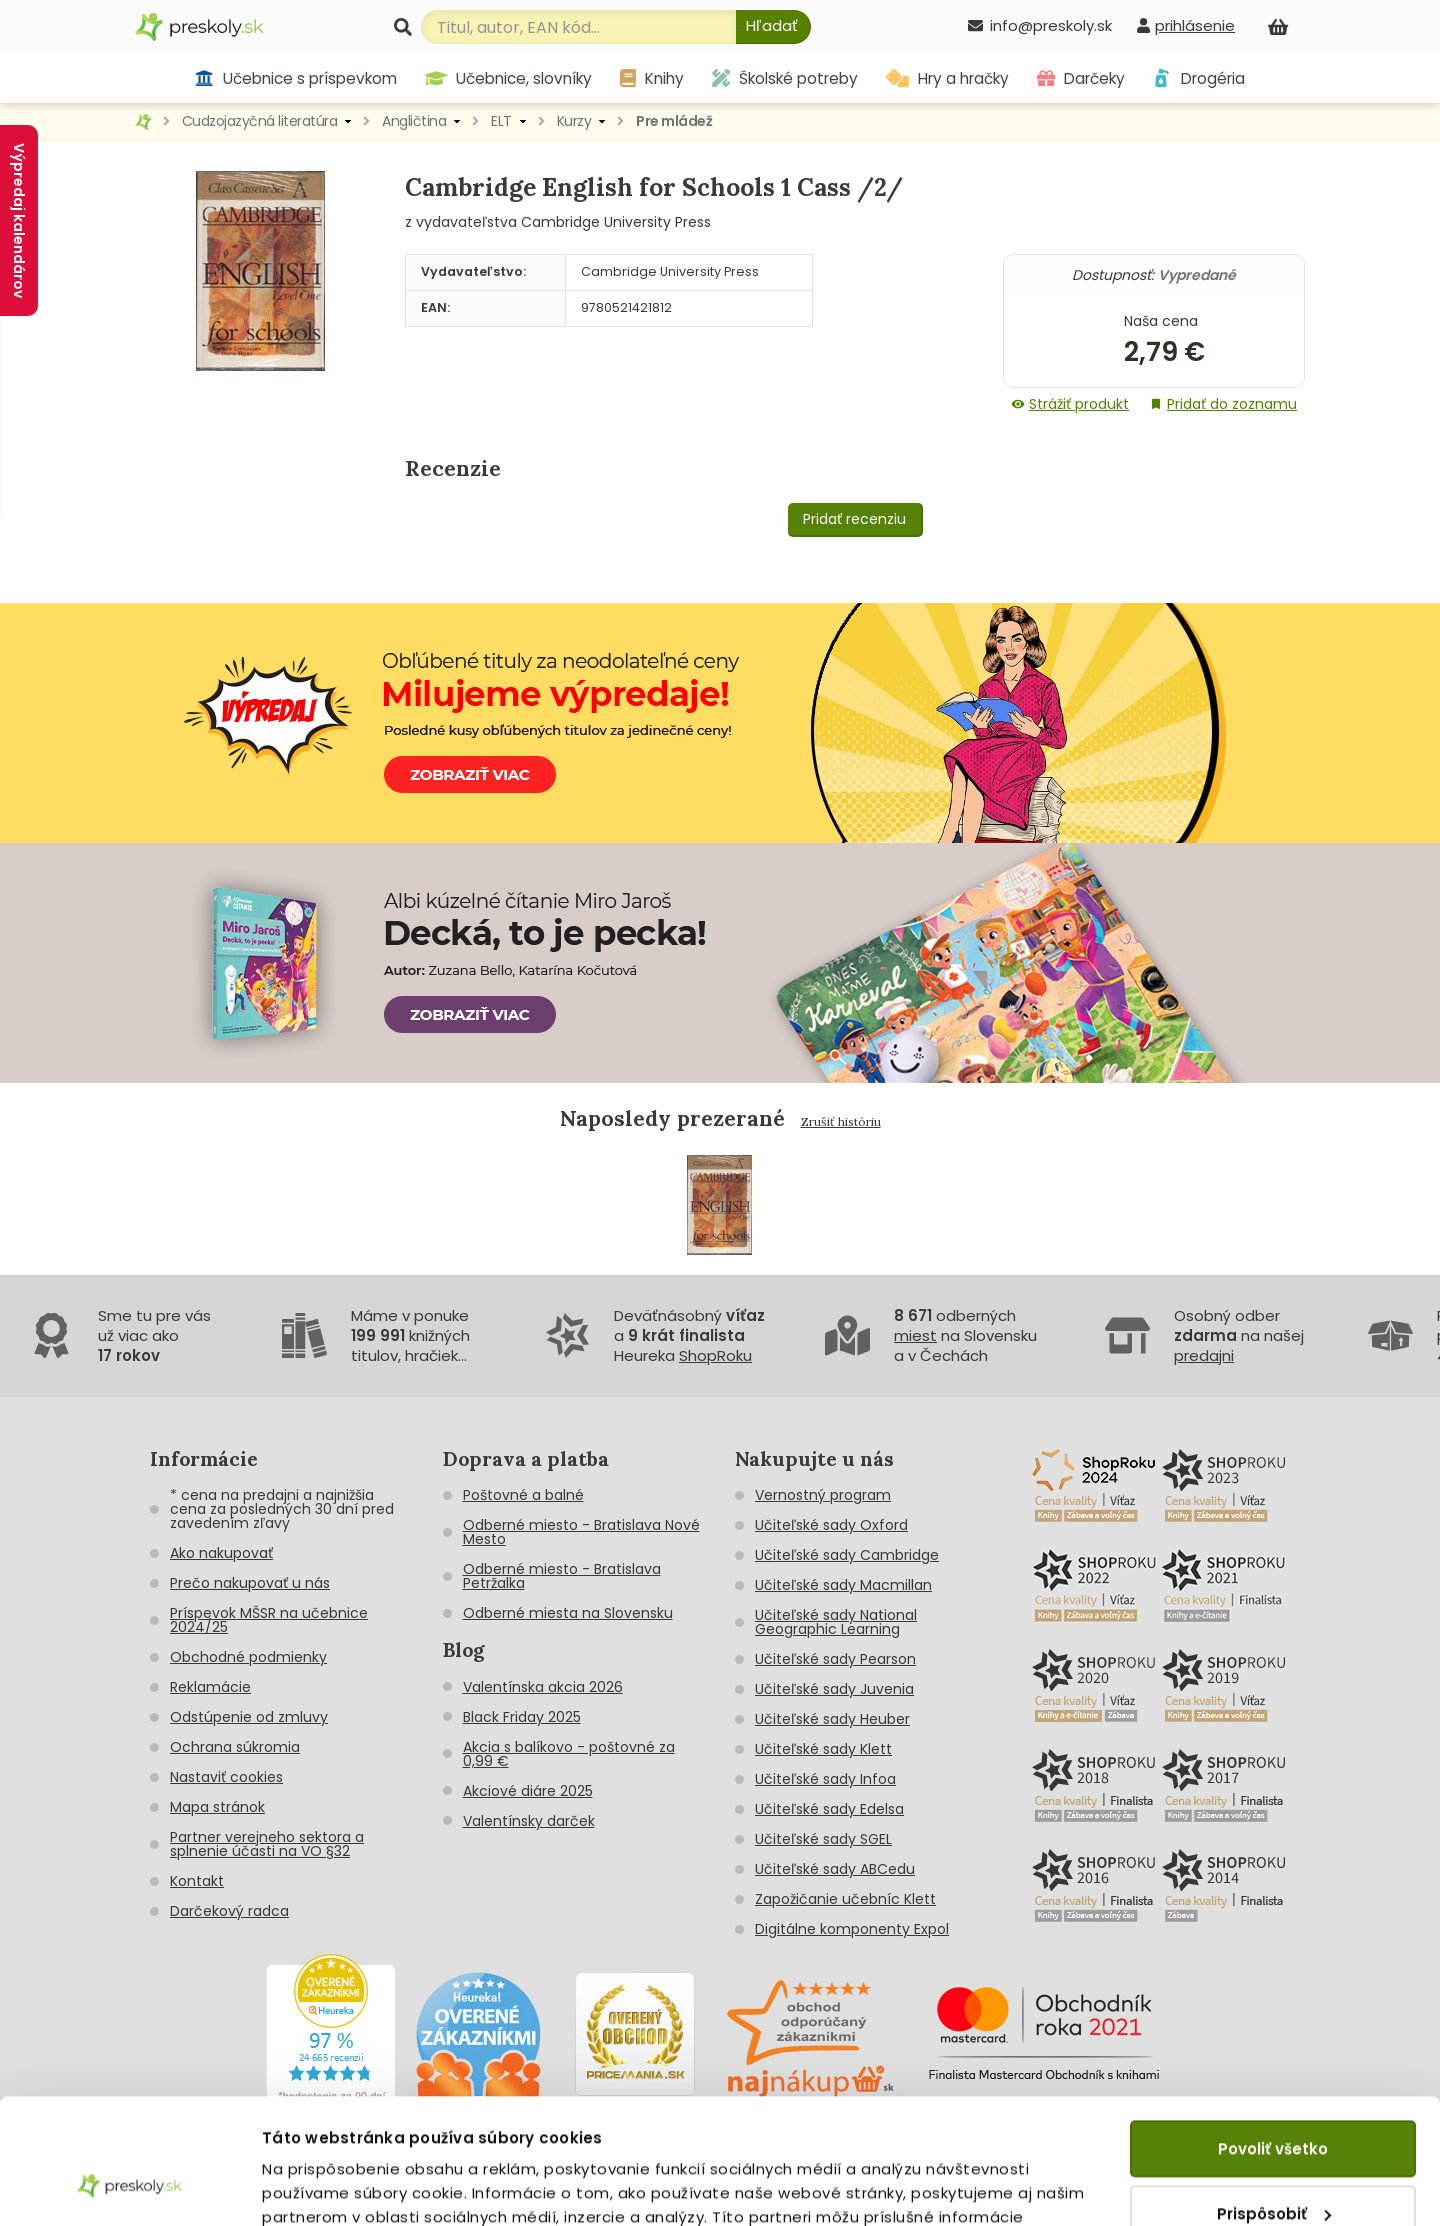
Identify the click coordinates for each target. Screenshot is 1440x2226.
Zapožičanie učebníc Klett (845, 1899)
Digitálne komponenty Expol (852, 1929)
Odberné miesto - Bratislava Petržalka (562, 1576)
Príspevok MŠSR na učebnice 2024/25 (269, 1620)
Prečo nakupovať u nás (250, 1583)
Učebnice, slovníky (509, 78)
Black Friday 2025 (522, 1717)
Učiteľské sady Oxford (831, 1525)
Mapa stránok (217, 1807)
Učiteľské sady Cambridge (847, 1555)
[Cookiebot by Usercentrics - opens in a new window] (129, 2187)
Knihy (652, 78)
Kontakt (197, 1881)
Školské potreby (785, 78)
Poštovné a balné (523, 1495)
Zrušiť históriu (841, 1121)
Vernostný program (823, 1495)
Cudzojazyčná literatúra (260, 121)
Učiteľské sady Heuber (832, 1719)
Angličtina (414, 121)
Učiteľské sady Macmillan (843, 1585)
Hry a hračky (947, 78)
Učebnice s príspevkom (295, 78)
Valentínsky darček (529, 1821)
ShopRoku (715, 1355)
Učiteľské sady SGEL (823, 1839)
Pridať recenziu (854, 519)
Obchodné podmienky (248, 1657)
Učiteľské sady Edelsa (829, 1809)
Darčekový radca (229, 1911)
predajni (1204, 1355)
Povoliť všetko (1273, 2039)
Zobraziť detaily (325, 2186)
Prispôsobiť (1274, 2103)
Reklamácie (210, 1687)
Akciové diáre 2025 (528, 1791)
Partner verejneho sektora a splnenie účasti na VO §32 (267, 1844)
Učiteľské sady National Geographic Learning (836, 1622)
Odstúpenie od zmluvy (249, 1717)
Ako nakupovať (221, 1553)
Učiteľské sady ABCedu (835, 1869)
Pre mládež (674, 121)
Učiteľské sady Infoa (825, 1779)
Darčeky (1081, 78)
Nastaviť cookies (226, 1777)
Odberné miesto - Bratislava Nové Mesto (581, 1532)
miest (915, 1335)
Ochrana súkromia (235, 1747)
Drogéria (1198, 78)
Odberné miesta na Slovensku (568, 1613)
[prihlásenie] (1186, 25)
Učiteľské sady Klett (823, 1749)
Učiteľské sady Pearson (835, 1659)
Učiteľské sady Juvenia (834, 1689)
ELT (501, 121)
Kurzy (574, 121)
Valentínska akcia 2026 (543, 1687)
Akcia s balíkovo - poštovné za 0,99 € (569, 1754)
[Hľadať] (773, 27)
